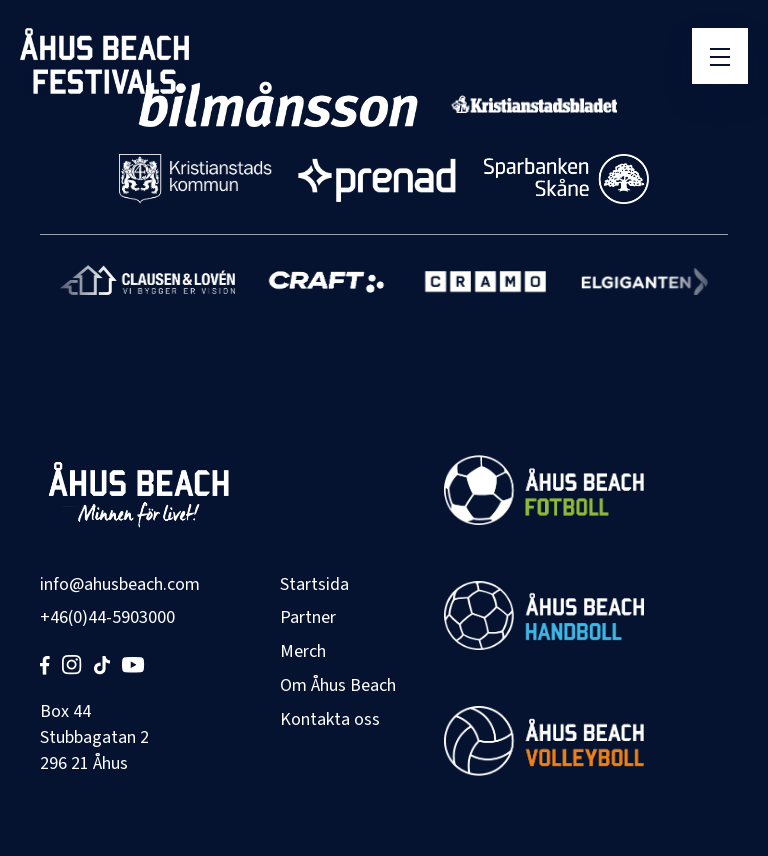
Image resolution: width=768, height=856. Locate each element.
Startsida (314, 584)
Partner (308, 617)
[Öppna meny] (720, 56)
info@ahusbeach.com (120, 584)
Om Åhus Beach (338, 685)
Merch (303, 651)
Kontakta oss (330, 719)
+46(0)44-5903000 (107, 617)
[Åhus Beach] (104, 61)
